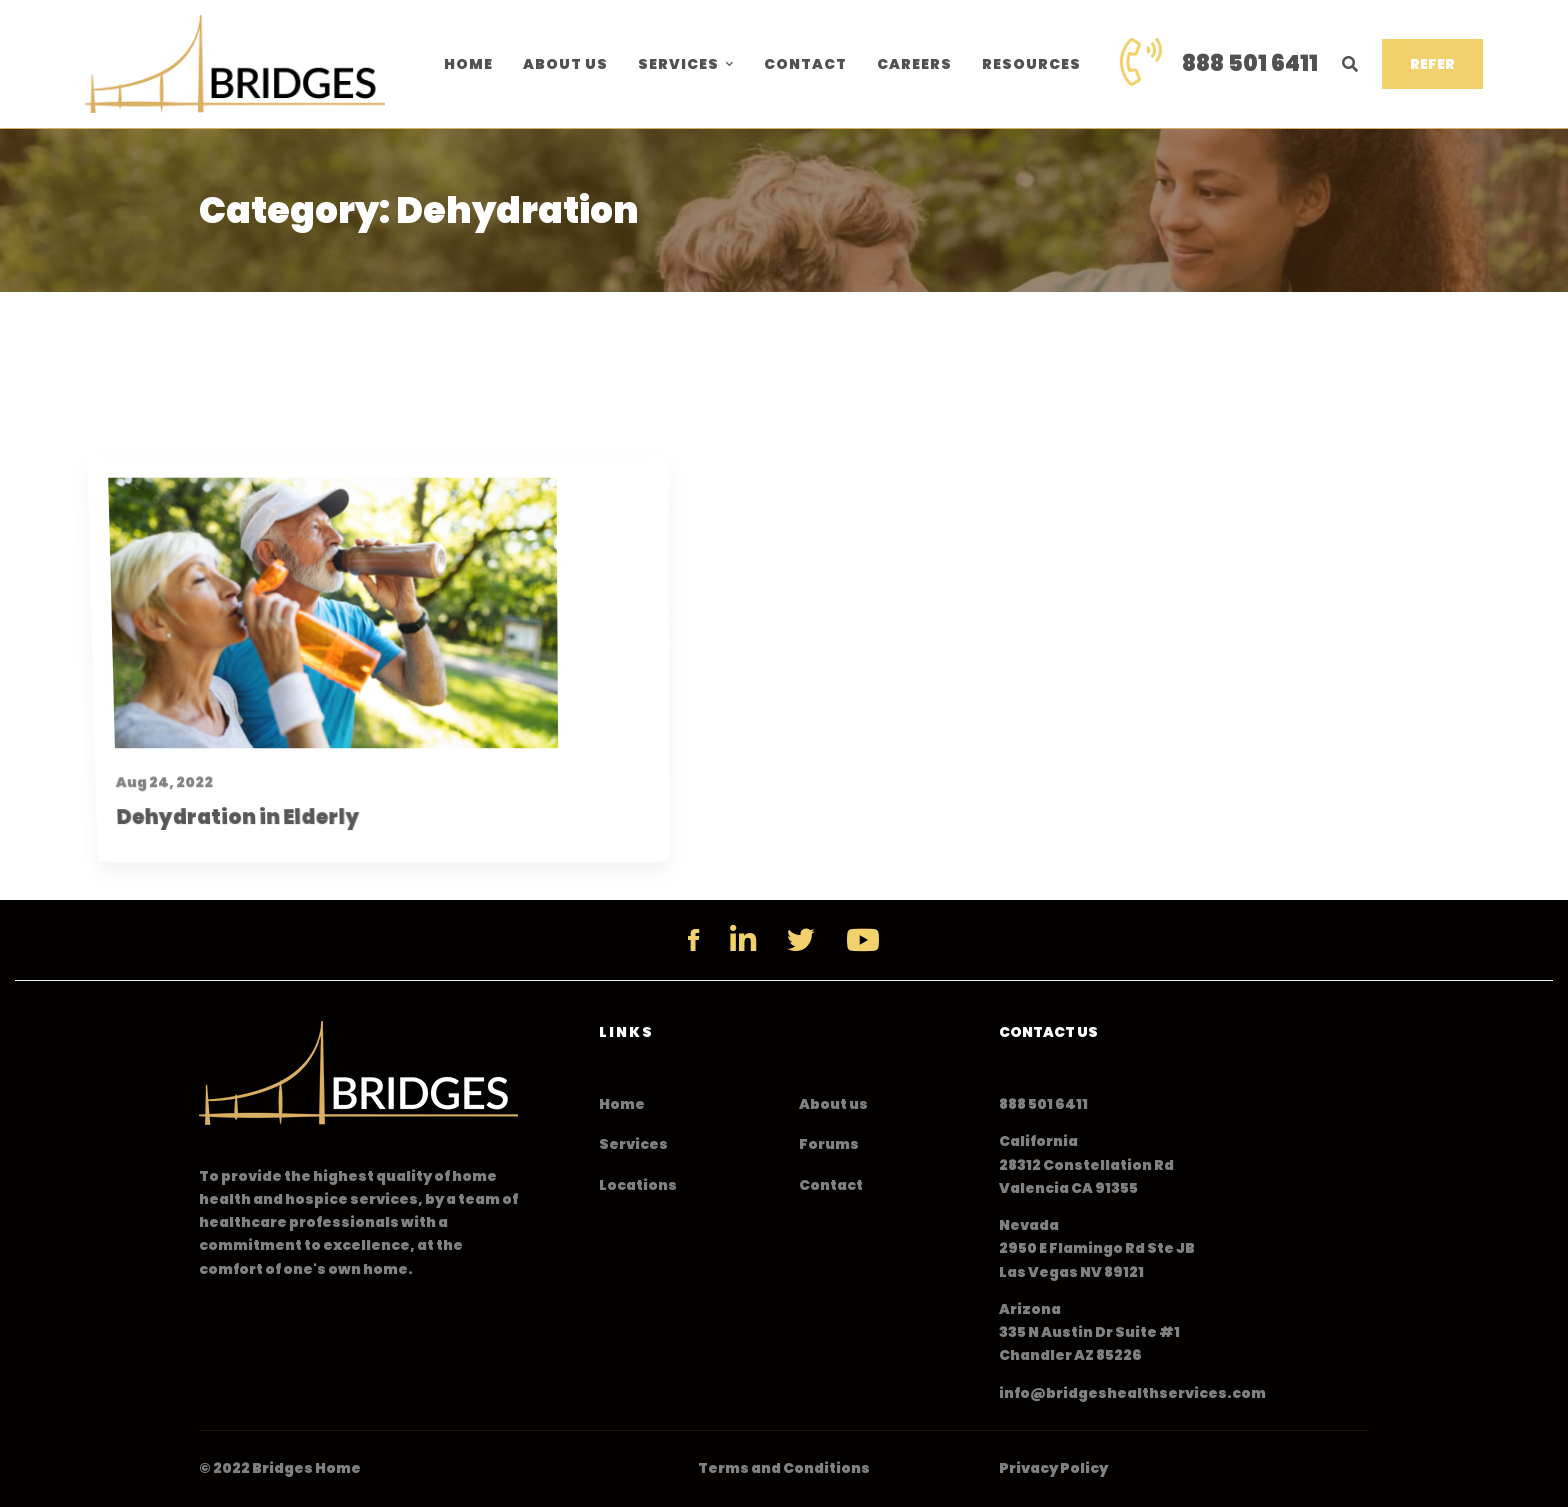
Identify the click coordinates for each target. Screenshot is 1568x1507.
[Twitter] (801, 940)
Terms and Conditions (784, 1468)
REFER (1432, 64)
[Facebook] (693, 940)
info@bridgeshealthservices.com (1132, 1393)
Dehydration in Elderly (217, 901)
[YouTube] (863, 940)
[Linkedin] (743, 940)
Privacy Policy (1053, 1468)
